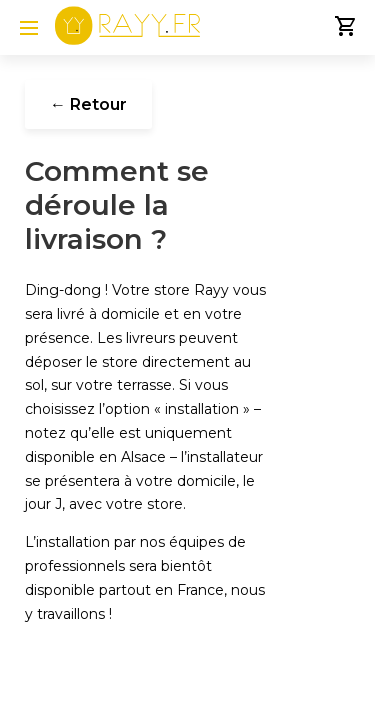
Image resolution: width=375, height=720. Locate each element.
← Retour (88, 104)
